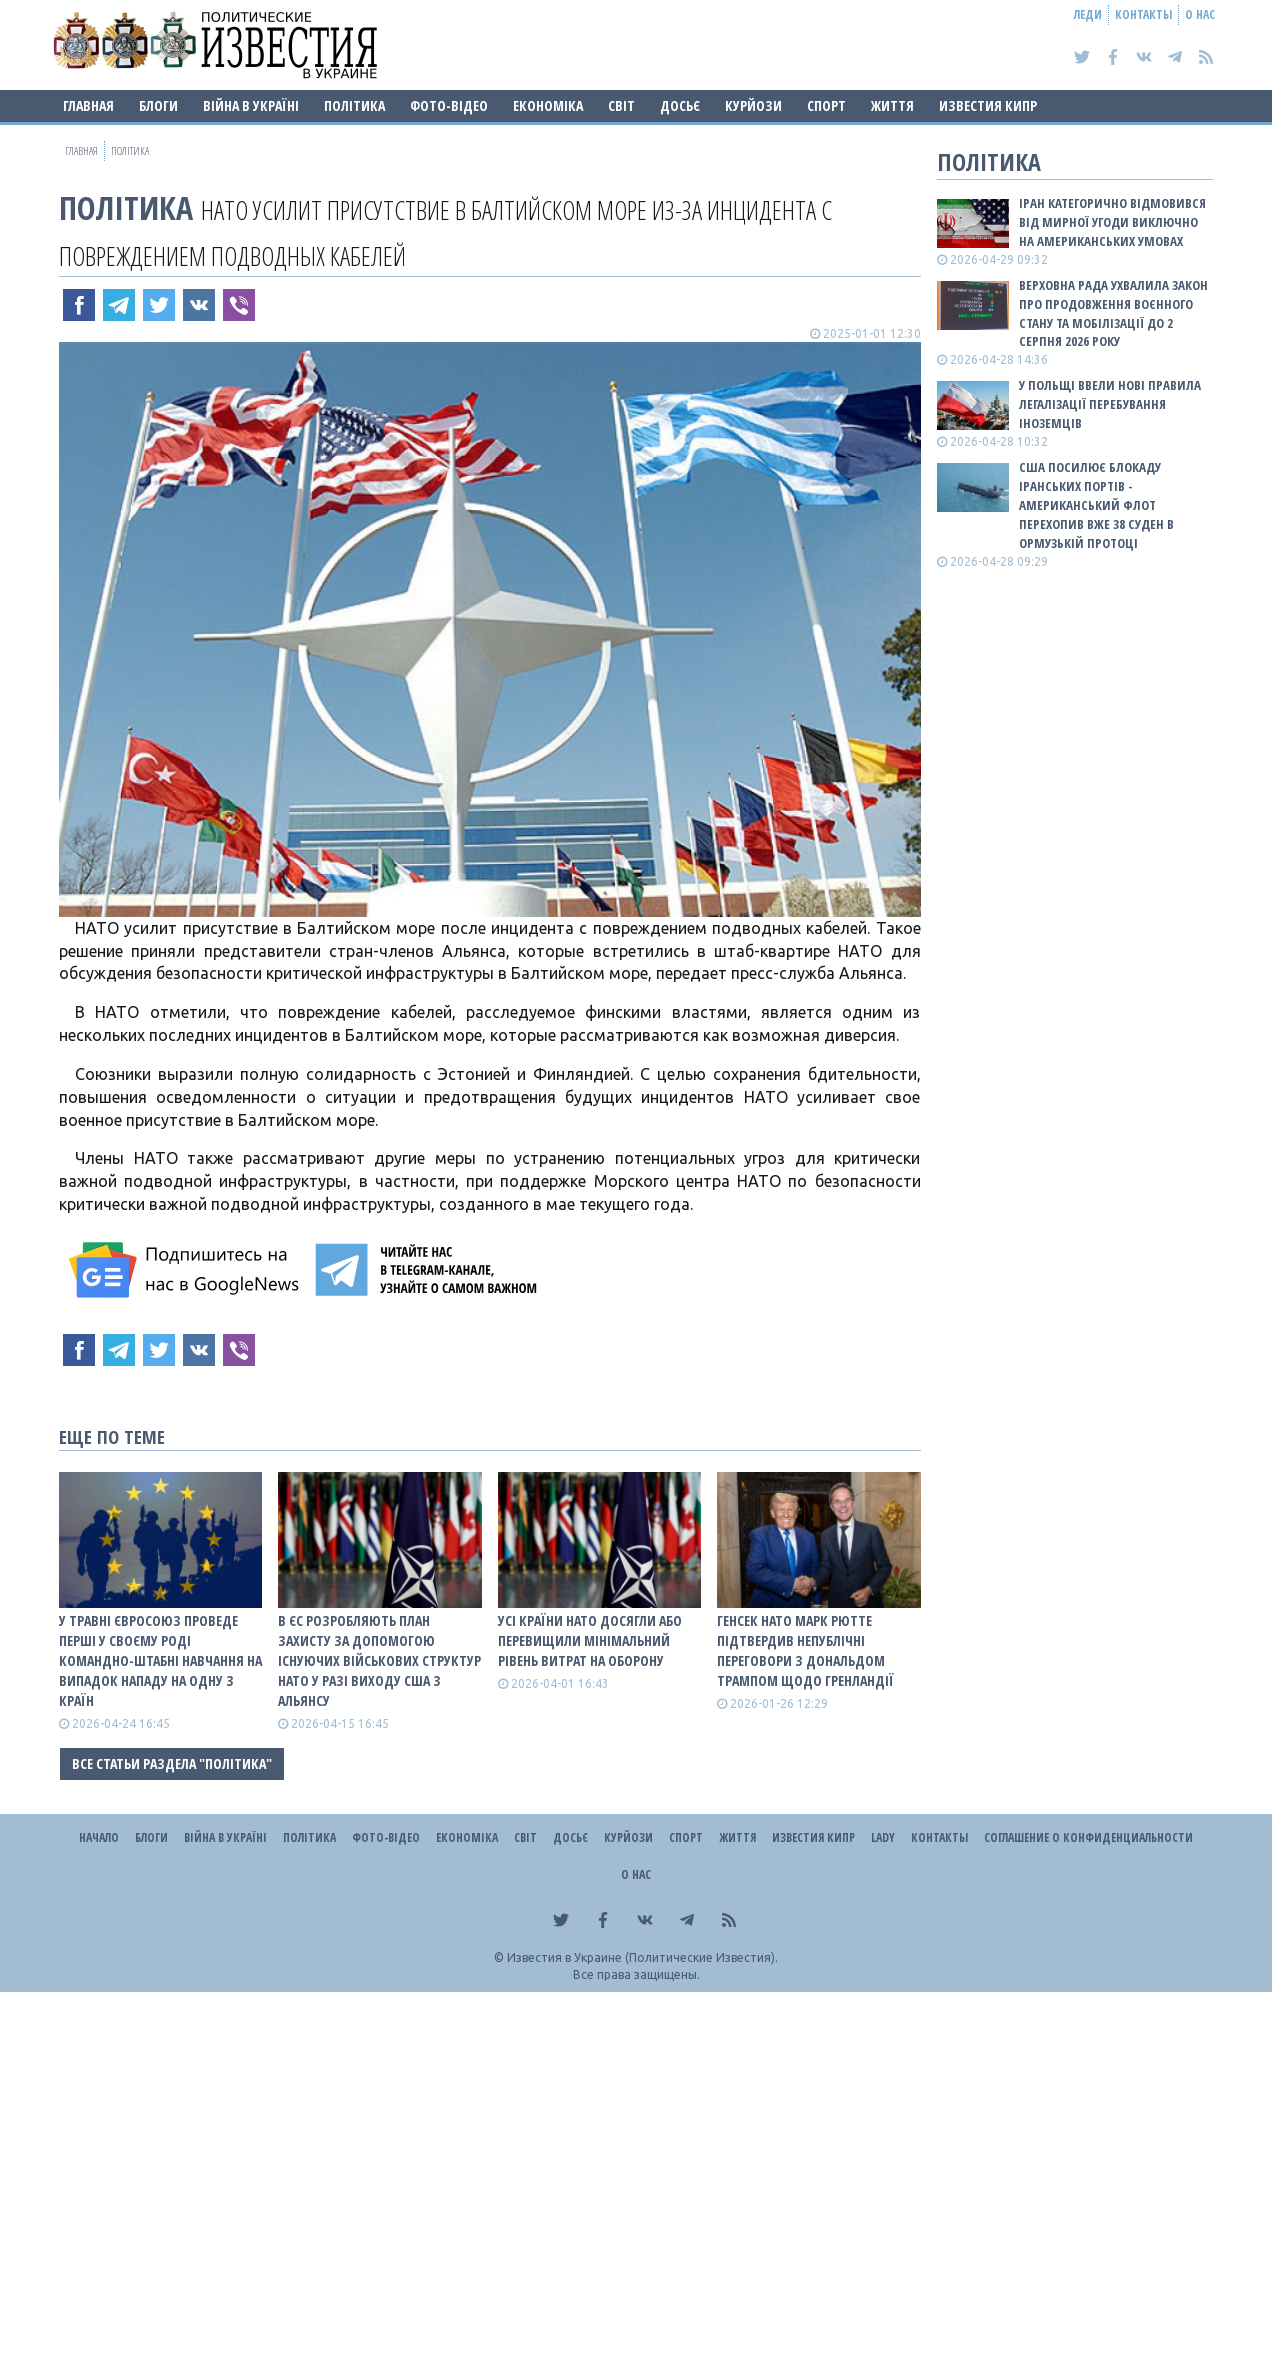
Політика (354, 105)
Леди (1088, 14)
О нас (1200, 14)
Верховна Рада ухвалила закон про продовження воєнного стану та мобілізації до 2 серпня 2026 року (1113, 313)
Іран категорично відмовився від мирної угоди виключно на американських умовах (1112, 222)
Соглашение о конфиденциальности (1088, 1837)
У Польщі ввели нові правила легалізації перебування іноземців (1110, 404)
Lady (883, 1837)
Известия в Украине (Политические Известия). (642, 1957)
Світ (621, 105)
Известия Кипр (988, 105)
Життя (892, 105)
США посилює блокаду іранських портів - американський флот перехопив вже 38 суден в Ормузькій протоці (1096, 504)
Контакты (1143, 14)
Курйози (753, 105)
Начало (99, 1837)
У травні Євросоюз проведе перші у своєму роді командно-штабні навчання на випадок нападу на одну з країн (160, 1660)
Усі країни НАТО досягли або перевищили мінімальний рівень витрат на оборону (590, 1640)
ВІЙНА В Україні (251, 105)
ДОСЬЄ (680, 105)
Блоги (158, 105)
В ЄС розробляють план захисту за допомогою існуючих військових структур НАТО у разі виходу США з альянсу (379, 1660)
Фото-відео (449, 105)
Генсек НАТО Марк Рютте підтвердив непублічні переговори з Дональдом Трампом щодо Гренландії (805, 1650)
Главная (88, 105)
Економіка (548, 105)
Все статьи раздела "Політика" (172, 1763)
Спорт (826, 105)
